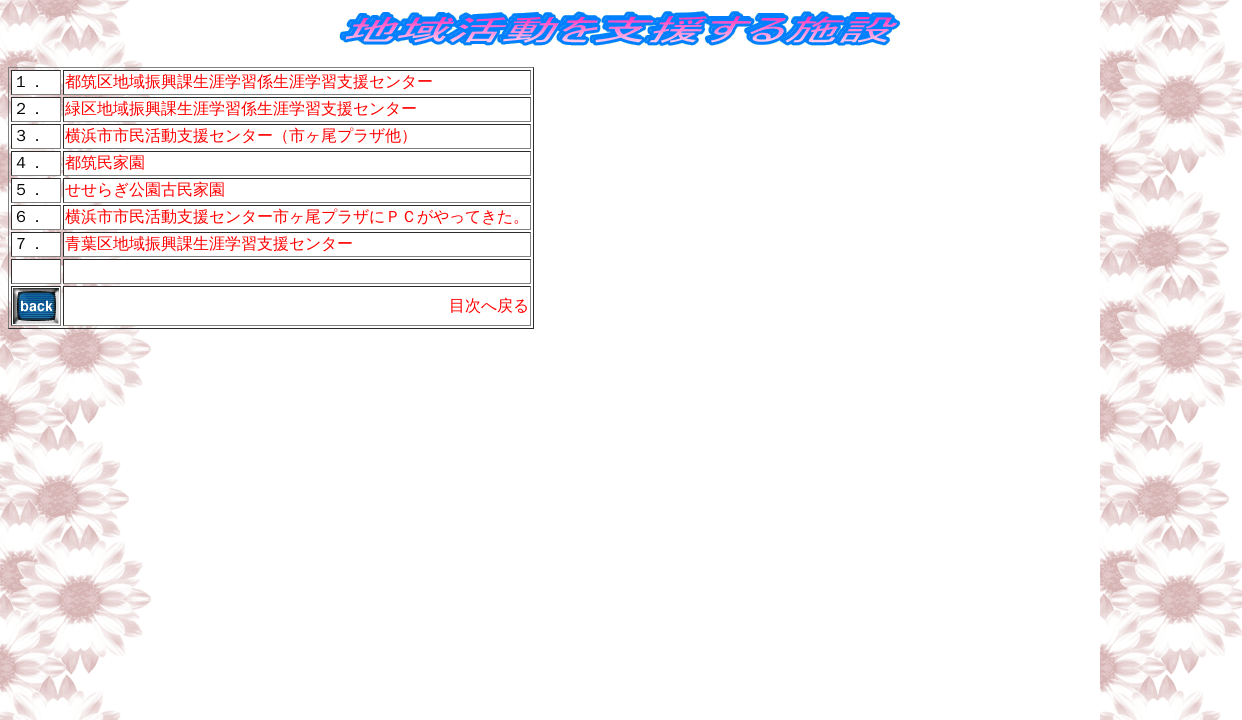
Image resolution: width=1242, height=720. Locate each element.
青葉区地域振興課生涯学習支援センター (209, 243)
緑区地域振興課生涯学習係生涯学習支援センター (241, 108)
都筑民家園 (105, 162)
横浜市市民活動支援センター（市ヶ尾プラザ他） (241, 135)
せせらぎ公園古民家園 (145, 189)
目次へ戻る (489, 305)
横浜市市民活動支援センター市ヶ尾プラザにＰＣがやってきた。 (297, 216)
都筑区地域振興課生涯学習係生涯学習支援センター (249, 81)
